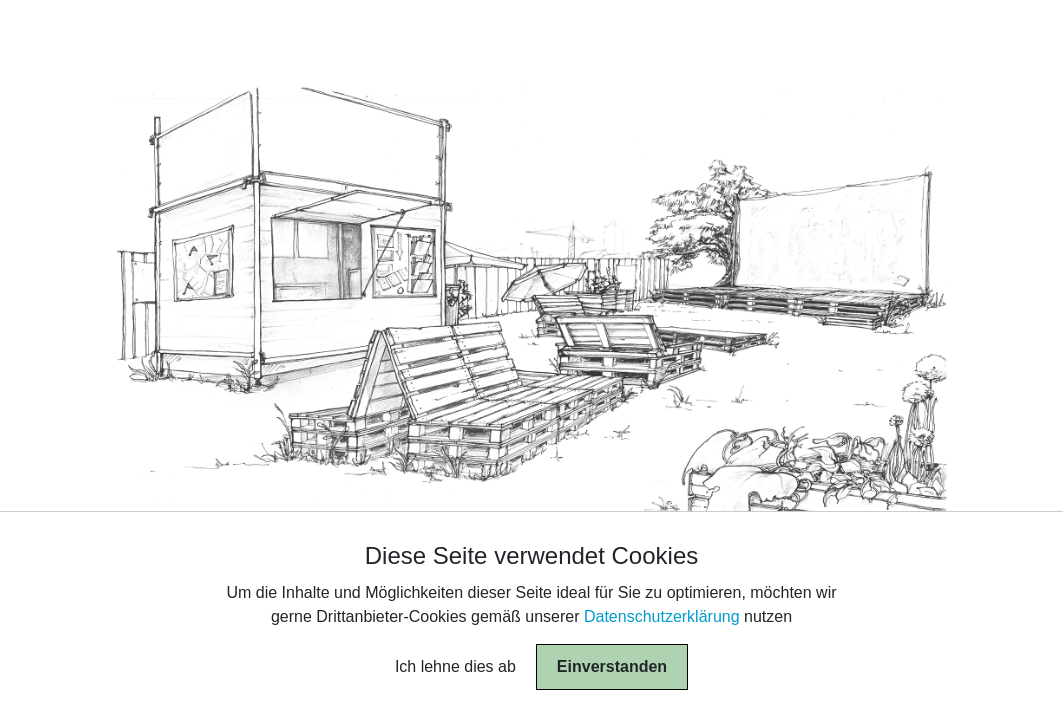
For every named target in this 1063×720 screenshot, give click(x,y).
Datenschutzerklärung (662, 616)
